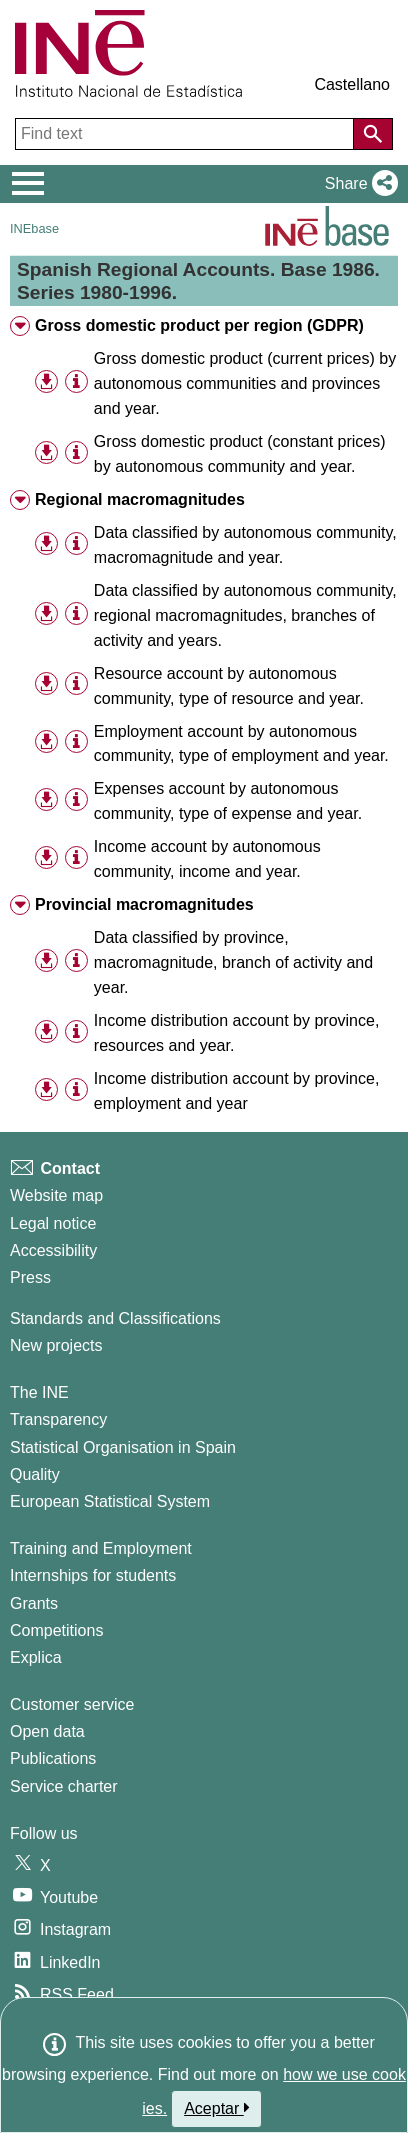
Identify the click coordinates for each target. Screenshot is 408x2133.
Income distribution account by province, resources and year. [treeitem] (236, 1033)
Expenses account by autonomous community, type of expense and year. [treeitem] (228, 801)
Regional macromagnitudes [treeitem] (140, 499)
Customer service (72, 1704)
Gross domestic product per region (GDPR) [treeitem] (199, 325)
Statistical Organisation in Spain (123, 1447)
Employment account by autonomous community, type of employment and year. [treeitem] (241, 744)
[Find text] (186, 134)
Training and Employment (101, 1548)
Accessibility (53, 1250)
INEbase (34, 228)
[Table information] (76, 382)
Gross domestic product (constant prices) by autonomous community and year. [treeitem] (240, 454)
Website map (56, 1195)
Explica (36, 1657)
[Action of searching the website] (373, 134)
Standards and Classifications (115, 1318)
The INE (39, 1392)
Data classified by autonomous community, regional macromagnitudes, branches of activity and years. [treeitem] (245, 615)
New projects (56, 1345)
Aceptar (216, 2108)
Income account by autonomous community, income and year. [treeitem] (207, 859)
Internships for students (93, 1575)
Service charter (64, 1786)
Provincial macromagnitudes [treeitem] (144, 904)
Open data (47, 1731)
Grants (34, 1603)
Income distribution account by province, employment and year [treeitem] (236, 1091)
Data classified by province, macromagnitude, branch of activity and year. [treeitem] (233, 962)
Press (30, 1277)
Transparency (58, 1419)
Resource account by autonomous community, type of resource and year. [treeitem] (229, 686)
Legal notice (53, 1223)
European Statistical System (110, 1501)
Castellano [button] (352, 84)
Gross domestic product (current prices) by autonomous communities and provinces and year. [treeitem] (245, 383)
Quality (35, 1474)
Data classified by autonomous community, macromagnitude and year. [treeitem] (245, 545)
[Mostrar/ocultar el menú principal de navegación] (28, 184)
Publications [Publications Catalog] (53, 1758)
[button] (357, 184)
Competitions (56, 1630)
